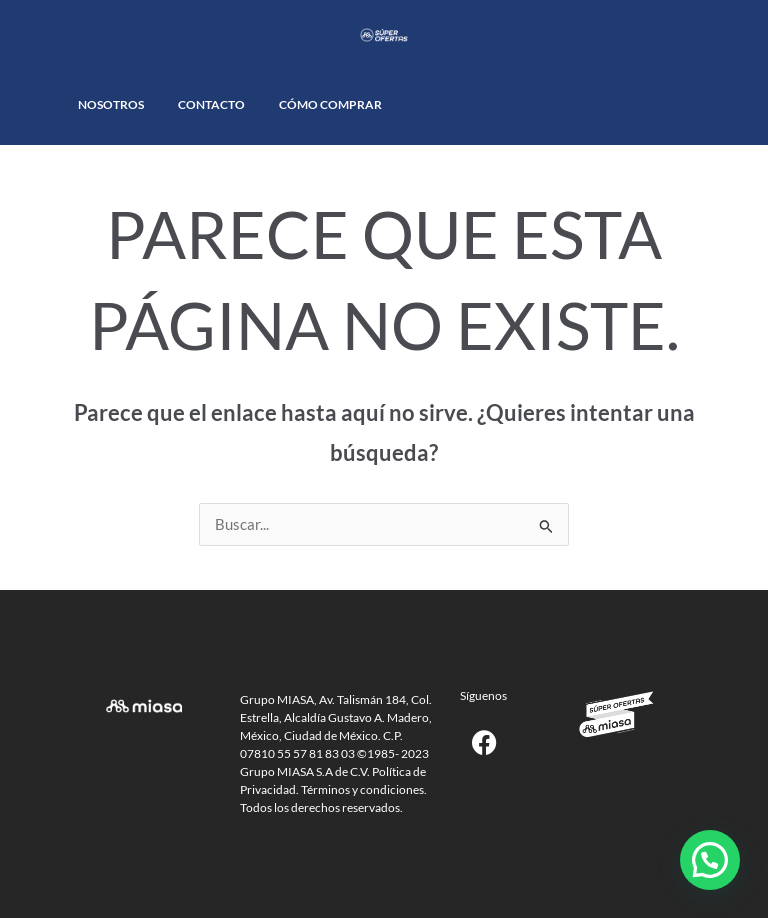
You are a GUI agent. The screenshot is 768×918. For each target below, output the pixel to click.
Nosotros (111, 104)
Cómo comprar (330, 104)
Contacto (211, 104)
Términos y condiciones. (364, 789)
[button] (710, 860)
